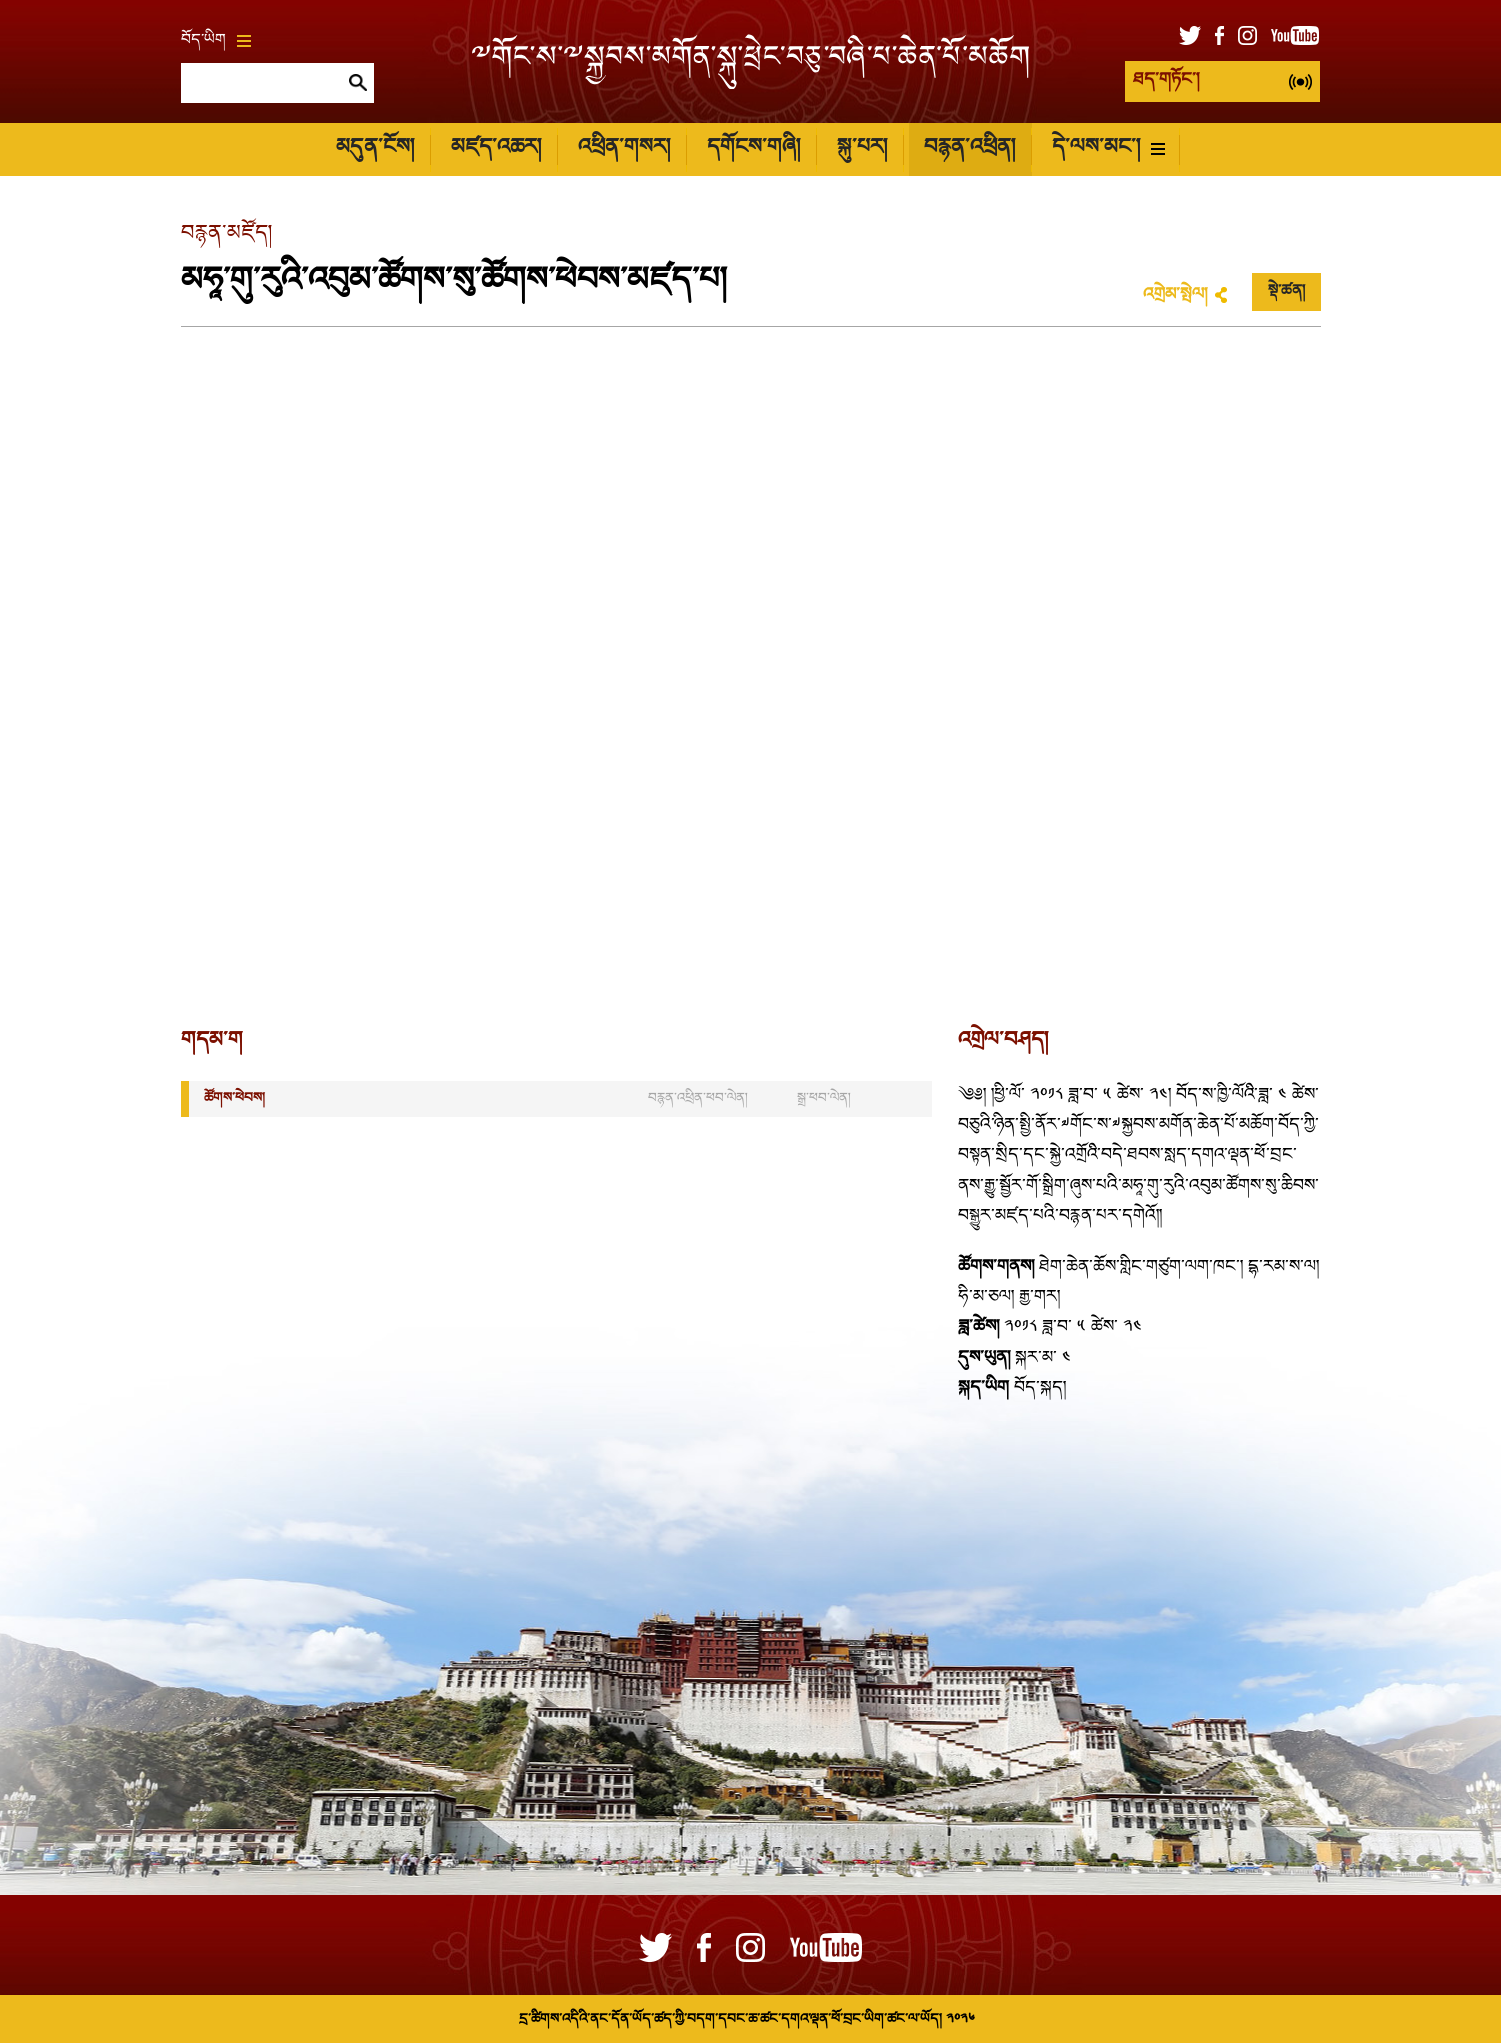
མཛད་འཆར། (496, 148)
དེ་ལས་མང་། (1108, 148)
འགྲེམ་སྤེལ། (1175, 295)
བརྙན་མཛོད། (226, 234)
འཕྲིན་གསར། (624, 148)
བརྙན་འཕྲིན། (969, 148)
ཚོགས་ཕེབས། (234, 1098)
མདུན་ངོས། (375, 148)
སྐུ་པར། (862, 148)
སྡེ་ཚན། (1286, 292)
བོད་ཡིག (216, 41)
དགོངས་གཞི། (753, 148)
